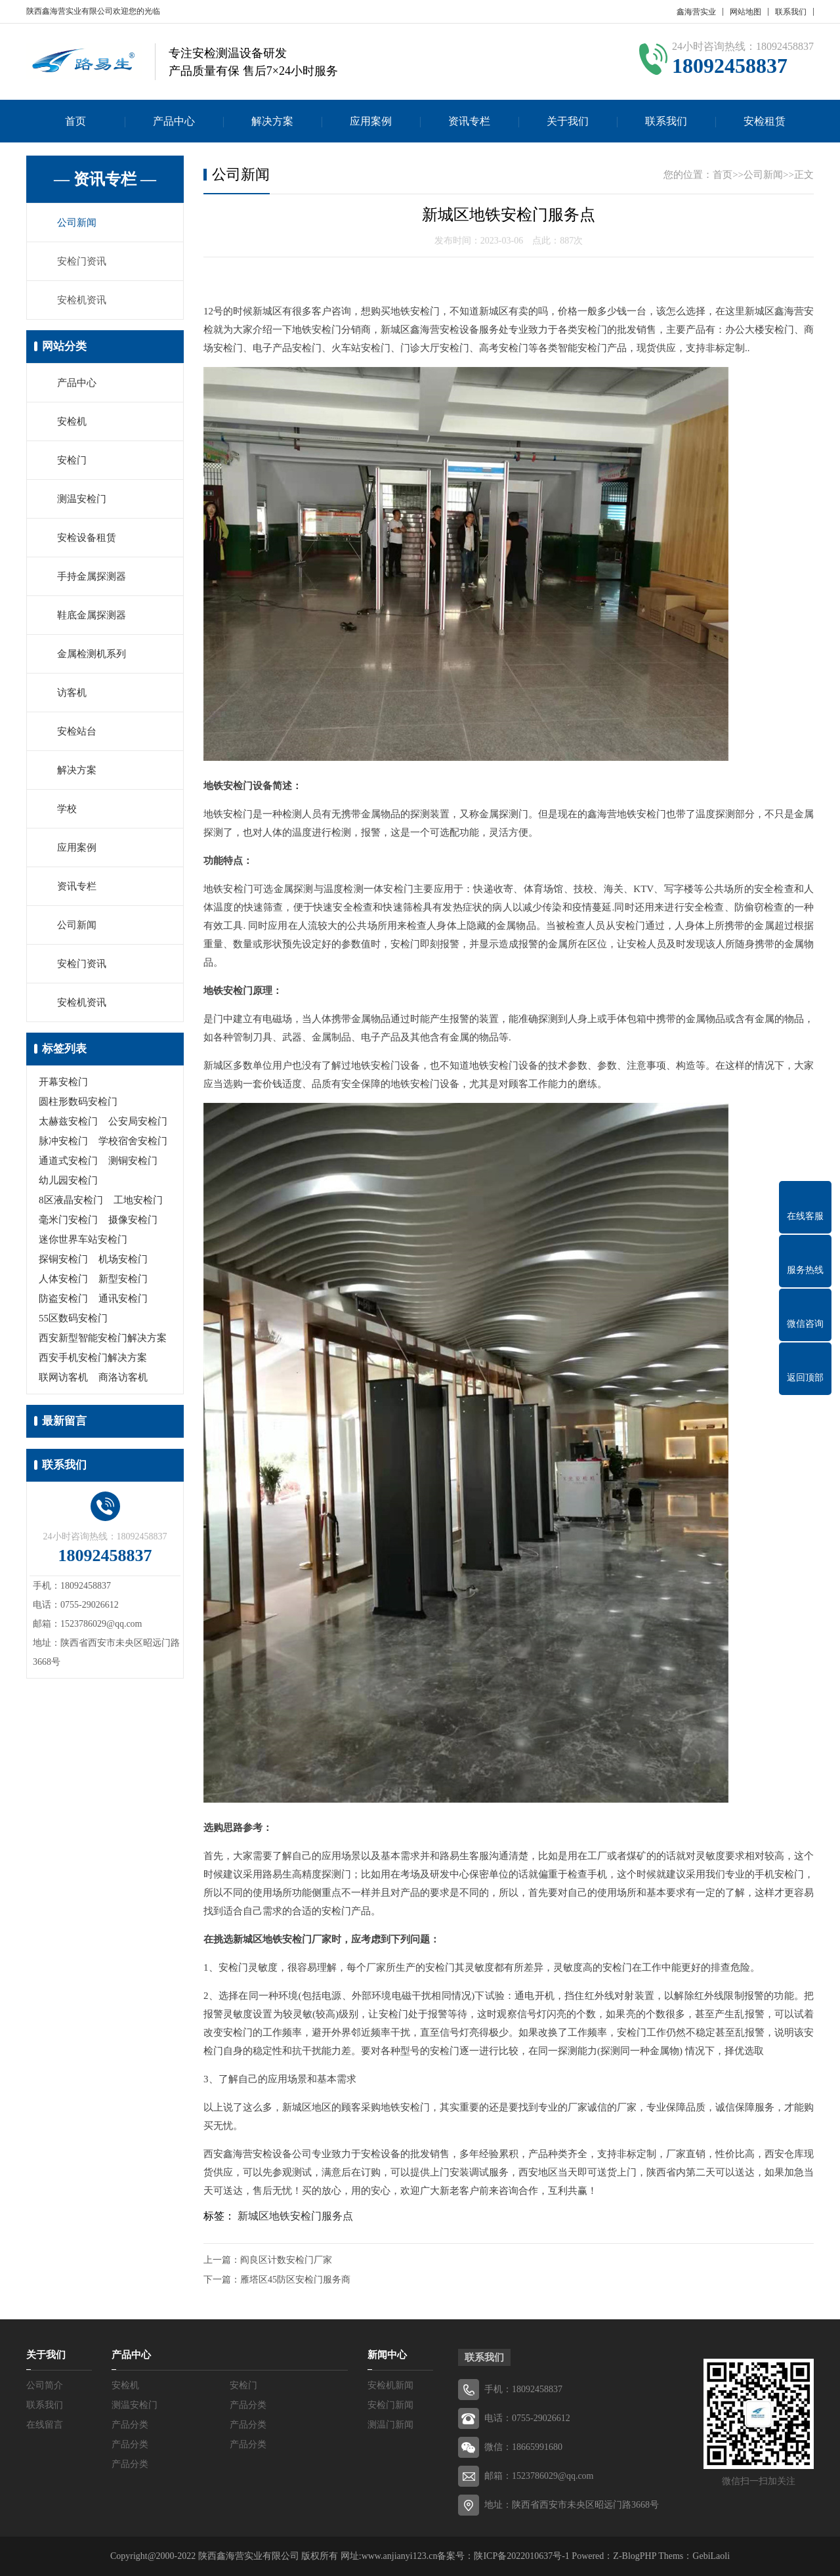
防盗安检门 (63, 1298)
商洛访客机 (123, 1377)
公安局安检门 (137, 1121)
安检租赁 (765, 121)
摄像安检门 (133, 1219)
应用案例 (371, 121)
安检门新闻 (390, 2405)
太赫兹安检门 (68, 1121)
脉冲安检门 (63, 1141)
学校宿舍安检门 (132, 1141)
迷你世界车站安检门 (83, 1239)
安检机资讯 (81, 300)
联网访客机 (63, 1377)
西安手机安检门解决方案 (93, 1357)
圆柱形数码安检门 (78, 1101)
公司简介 (44, 2385)
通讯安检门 (123, 1298)
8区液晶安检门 (71, 1200)
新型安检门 (123, 1279)
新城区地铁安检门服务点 (295, 2216)
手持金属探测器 (91, 576)
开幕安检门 (63, 1082)
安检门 (72, 460)
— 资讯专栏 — (105, 179)
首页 (75, 121)
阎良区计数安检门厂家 (286, 2260)
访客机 (72, 692)
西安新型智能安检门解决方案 (103, 1338)
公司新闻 (76, 222)
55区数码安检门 (73, 1318)
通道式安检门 (68, 1160)
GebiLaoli (711, 2556)
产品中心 (174, 121)
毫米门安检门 (68, 1219)
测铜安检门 (133, 1160)
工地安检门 (138, 1200)
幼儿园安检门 (68, 1180)
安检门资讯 (81, 261)
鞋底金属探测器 (91, 615)
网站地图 (745, 11)
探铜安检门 (63, 1259)
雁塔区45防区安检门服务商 (295, 2280)
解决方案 (272, 121)
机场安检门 (123, 1259)
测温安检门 (81, 499)
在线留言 (44, 2425)
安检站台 (76, 731)
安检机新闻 (390, 2385)
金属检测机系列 (91, 654)
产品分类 (248, 2405)
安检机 (72, 421)
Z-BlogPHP (634, 2556)
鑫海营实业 (696, 11)
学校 (67, 809)
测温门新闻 (390, 2425)
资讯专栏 (469, 121)
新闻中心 (387, 2355)
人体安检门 (63, 1279)
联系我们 (791, 11)
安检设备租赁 (86, 537)
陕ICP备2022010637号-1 (521, 2556)
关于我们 (568, 121)
